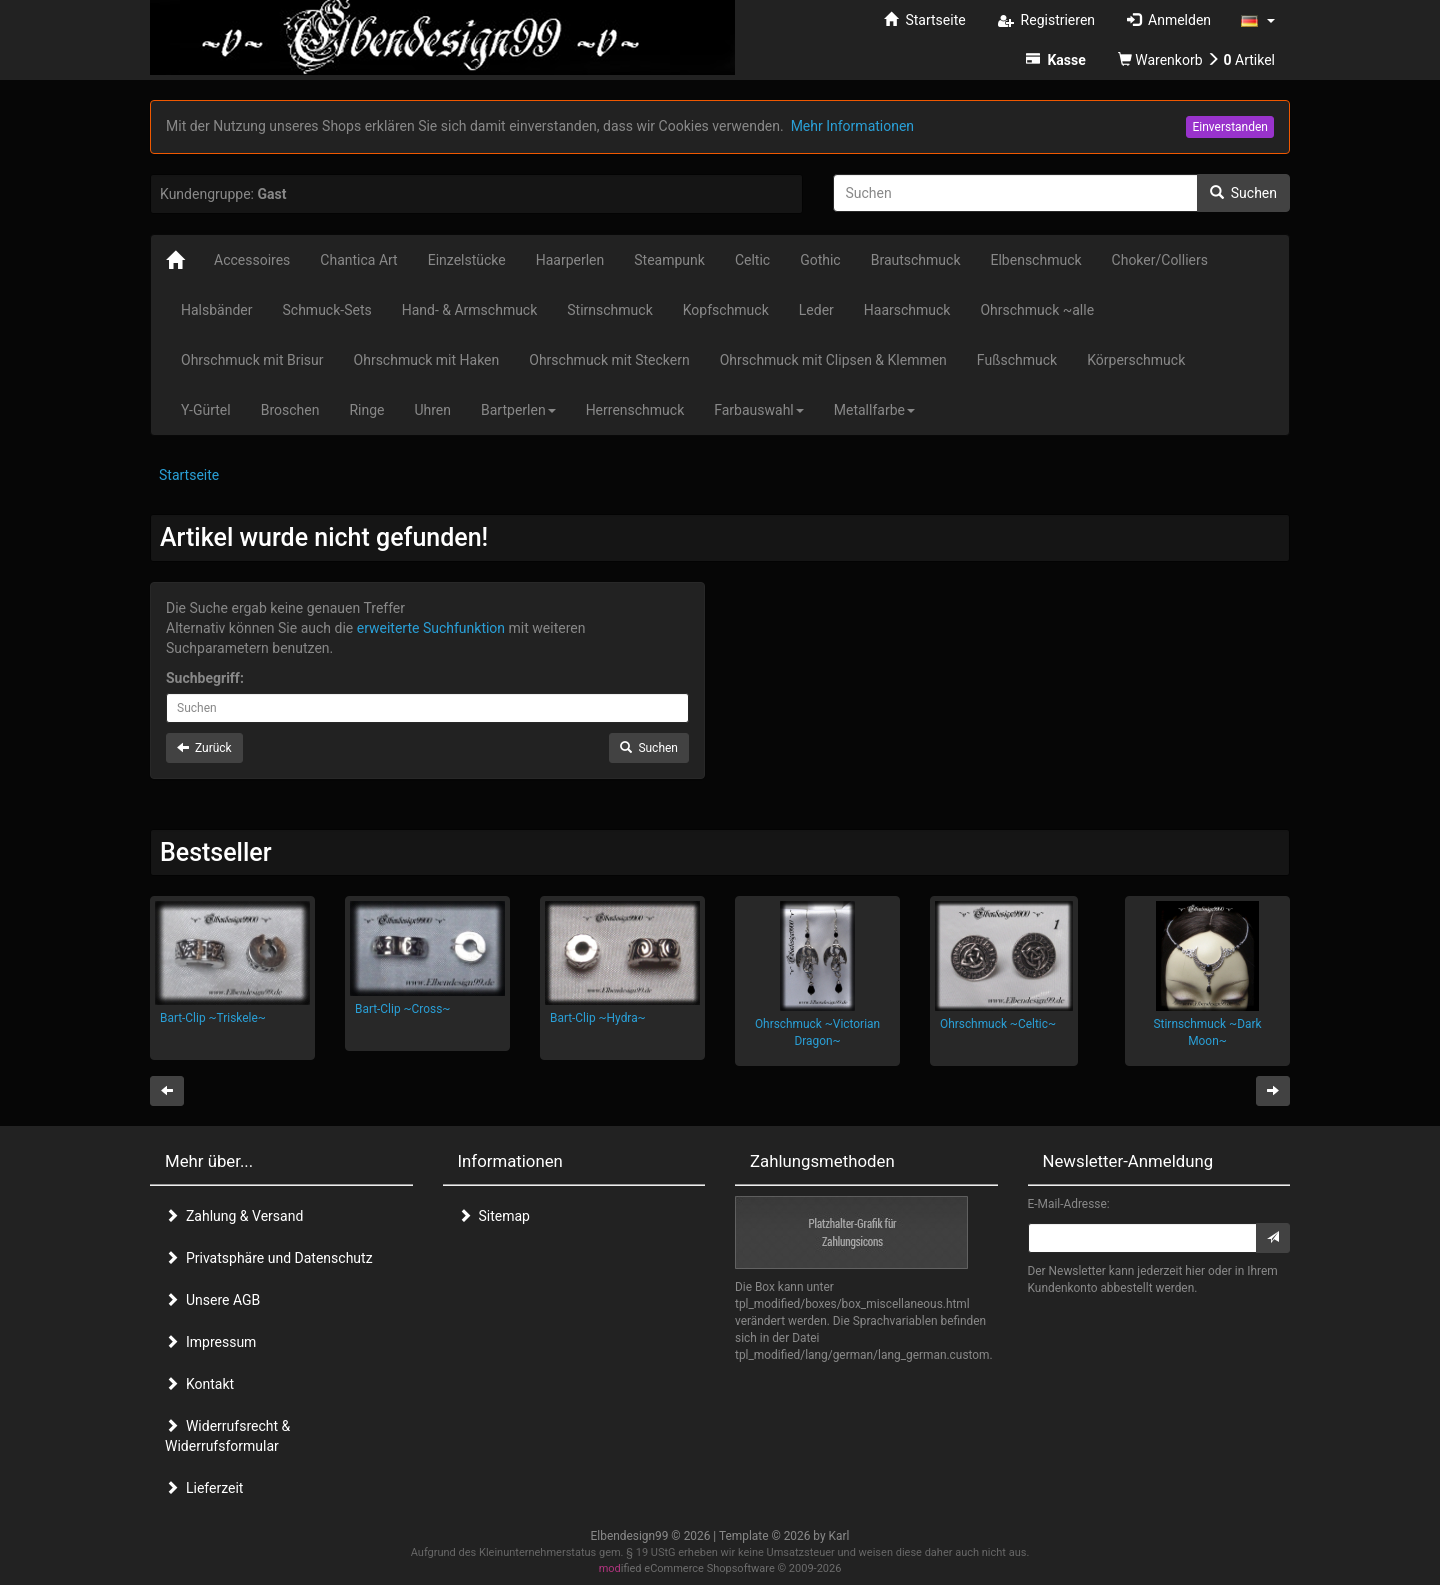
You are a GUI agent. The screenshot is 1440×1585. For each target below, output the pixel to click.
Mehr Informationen (852, 126)
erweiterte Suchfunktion (431, 628)
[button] (1258, 20)
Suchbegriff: (205, 678)
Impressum (210, 1342)
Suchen (1243, 193)
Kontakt (199, 1384)
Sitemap (494, 1216)
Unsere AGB (212, 1300)
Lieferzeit (204, 1488)
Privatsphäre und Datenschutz (269, 1258)
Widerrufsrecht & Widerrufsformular (227, 1436)
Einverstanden (1230, 127)
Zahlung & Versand (234, 1216)
